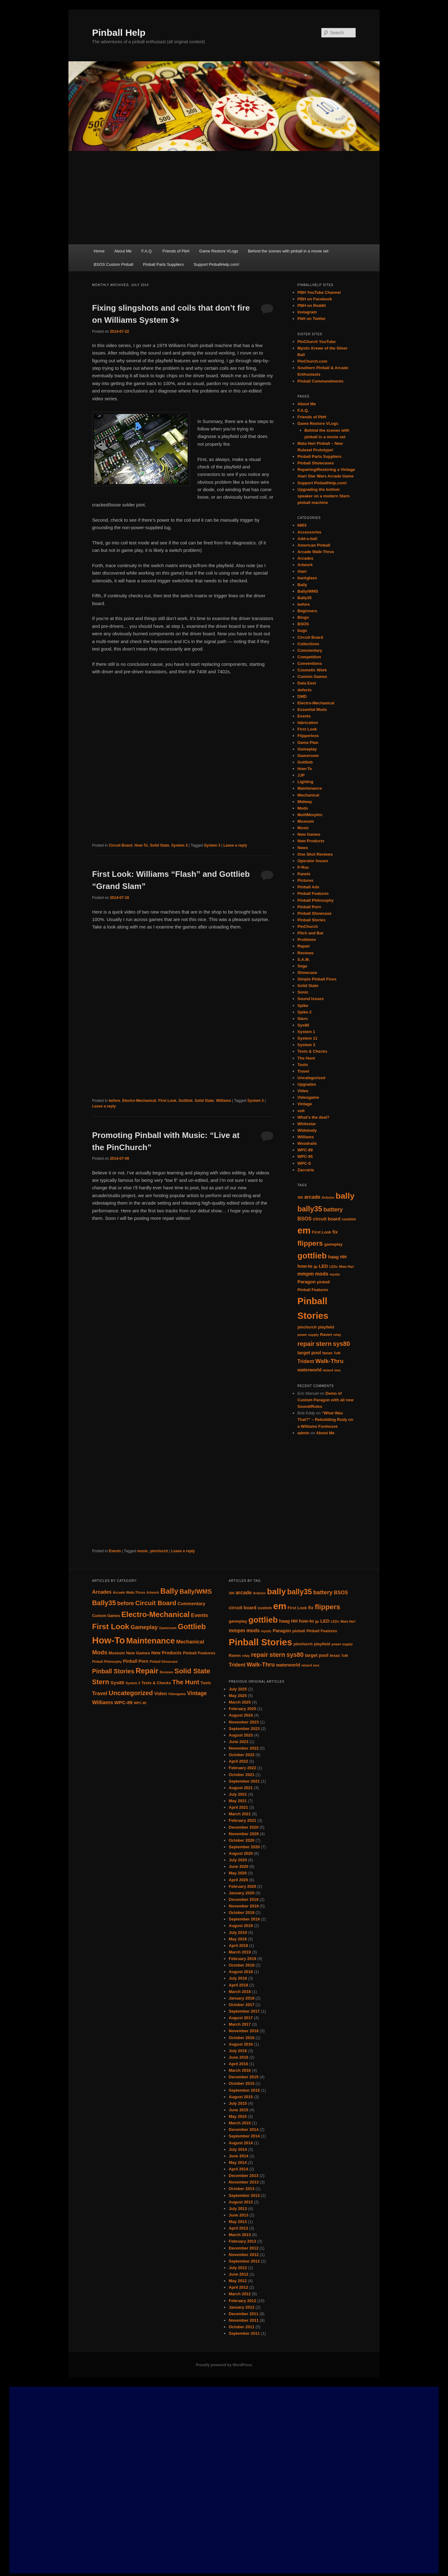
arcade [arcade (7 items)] (312, 1197)
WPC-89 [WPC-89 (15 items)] (123, 1702)
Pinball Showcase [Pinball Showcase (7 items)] (164, 1661)
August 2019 (241, 1925)
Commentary (309, 650)
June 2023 (238, 1741)
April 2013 (238, 2228)
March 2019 (240, 1952)
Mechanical (308, 795)
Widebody (307, 1130)
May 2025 (238, 1695)
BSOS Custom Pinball (113, 264)
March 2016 (240, 2070)
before (114, 1100)
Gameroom (308, 755)
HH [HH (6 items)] (343, 1256)
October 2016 (241, 2037)
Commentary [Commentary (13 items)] (191, 1603)
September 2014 (244, 2136)
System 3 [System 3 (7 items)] (133, 1683)
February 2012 (242, 2300)
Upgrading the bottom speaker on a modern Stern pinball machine (323, 496)
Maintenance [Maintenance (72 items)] (150, 1640)
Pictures (305, 880)
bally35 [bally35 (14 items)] (309, 1209)
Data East (306, 683)
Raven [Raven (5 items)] (326, 1334)
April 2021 (238, 1807)
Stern (302, 1018)
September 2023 (244, 1728)
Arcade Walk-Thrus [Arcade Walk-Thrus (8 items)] (129, 1592)
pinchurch (159, 1551)
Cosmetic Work (312, 670)
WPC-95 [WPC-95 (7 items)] (140, 1703)
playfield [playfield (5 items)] (326, 1327)
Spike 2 (304, 1012)
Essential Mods (312, 709)
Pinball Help (119, 32)
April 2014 (238, 2169)
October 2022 (241, 1754)
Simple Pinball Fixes (317, 979)
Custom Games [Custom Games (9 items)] (106, 1616)
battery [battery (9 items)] (333, 1209)
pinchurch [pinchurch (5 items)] (307, 1327)
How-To (141, 845)
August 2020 (241, 1853)
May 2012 (238, 2280)
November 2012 (244, 2254)
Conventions (309, 663)
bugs (302, 630)
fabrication (307, 722)
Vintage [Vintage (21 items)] (197, 1693)
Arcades (305, 558)
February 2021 (242, 1820)
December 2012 (243, 2248)
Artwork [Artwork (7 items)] (153, 1592)
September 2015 (244, 2090)
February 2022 (242, 1767)
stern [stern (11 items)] (324, 1343)
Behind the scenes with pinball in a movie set (288, 251)
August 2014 (241, 2143)
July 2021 (238, 1794)
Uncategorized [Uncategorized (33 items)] (131, 1692)
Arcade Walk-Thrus (315, 551)
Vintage (304, 1104)
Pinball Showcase (314, 913)
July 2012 (238, 2267)
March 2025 (240, 1702)
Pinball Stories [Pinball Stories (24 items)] (260, 1642)
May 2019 (238, 1939)
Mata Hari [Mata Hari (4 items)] (346, 1266)
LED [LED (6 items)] (323, 1266)
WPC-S (304, 1163)
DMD (302, 696)
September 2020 (244, 1847)
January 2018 (241, 1998)
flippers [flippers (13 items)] (310, 1243)
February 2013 (242, 2241)
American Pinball (313, 545)
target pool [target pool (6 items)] (309, 1352)
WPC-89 (305, 1150)
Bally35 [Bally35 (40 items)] (104, 1603)
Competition (309, 657)
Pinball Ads (308, 887)
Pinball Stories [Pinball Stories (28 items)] (113, 1671)
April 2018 (238, 1985)
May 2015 (238, 2116)
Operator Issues (312, 860)
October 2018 (241, 1965)
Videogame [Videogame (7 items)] (177, 1694)
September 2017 (244, 2011)
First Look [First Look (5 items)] (321, 1232)
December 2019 (243, 1899)
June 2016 (238, 2057)
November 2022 (244, 1748)
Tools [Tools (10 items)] (206, 1683)
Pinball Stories (311, 920)
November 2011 (244, 2320)
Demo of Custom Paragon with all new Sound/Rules (325, 1400)
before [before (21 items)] (125, 1603)
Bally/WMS (307, 591)
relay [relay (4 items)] (337, 1335)
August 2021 (241, 1787)
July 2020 (238, 1860)
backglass (307, 578)
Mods (302, 808)
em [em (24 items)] (303, 1230)
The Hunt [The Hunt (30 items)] (185, 1682)
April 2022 (238, 1761)
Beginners (307, 611)
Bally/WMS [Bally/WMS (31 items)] (196, 1591)
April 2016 (238, 2063)
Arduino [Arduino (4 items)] (328, 1197)
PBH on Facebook (314, 299)
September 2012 (244, 2261)
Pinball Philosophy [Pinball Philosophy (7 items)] (107, 1661)
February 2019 (242, 1958)
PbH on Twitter (311, 318)
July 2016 (238, 2050)
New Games (308, 834)
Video (302, 1090)
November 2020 (244, 1833)
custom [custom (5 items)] (349, 1219)
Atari (302, 571)
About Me (123, 251)
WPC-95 (305, 1156)
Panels (303, 874)
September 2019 (244, 1919)
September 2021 (244, 1781)
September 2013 (244, 2195)
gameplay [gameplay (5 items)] (333, 1244)
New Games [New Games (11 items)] (138, 1653)
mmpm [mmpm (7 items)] (305, 1273)
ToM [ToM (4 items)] (337, 1353)
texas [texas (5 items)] (327, 1353)
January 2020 (241, 1893)
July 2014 (238, 2149)
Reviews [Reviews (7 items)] (166, 1672)
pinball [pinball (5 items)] (323, 1282)
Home (99, 251)
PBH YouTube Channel (319, 292)
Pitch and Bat (310, 933)
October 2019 (241, 1912)
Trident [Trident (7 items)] (305, 1361)
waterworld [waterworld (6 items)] (309, 1369)
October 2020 (241, 1840)
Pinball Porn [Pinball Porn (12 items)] (136, 1661)
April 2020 (238, 1880)
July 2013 (238, 2208)
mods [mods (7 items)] (322, 1273)
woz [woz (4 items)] (337, 1370)
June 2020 (238, 1866)
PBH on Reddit (311, 305)
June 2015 (238, 2110)
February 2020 (242, 1886)
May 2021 (238, 1800)
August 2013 (241, 2202)
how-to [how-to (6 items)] (304, 1266)
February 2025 (242, 1708)
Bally (302, 584)
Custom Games (312, 676)
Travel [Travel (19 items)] (99, 1693)
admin (303, 1433)
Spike (302, 1005)
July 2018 (238, 1978)
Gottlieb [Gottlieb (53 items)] (192, 1626)
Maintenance (309, 788)
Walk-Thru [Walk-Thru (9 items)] (329, 1361)
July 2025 (238, 1689)
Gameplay (307, 749)
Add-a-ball (307, 538)
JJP (301, 775)
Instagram (307, 312)
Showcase (307, 972)
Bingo (303, 617)
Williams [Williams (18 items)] (102, 1702)
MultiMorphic (310, 814)
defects (304, 690)
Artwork (305, 564)
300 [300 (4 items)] (300, 1197)
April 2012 (238, 2287)
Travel (303, 1071)
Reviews (305, 953)
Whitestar (306, 1123)
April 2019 (238, 1945)
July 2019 (238, 1932)
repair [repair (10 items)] (306, 1343)
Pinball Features (313, 893)
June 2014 (238, 2156)
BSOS (303, 624)
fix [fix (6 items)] (335, 1231)
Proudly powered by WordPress (224, 2365)
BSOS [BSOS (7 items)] (304, 1218)
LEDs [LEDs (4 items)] (333, 1266)
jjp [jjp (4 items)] (315, 1266)
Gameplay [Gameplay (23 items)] (144, 1627)
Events (115, 1551)
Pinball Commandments (320, 381)
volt (301, 1110)
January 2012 (241, 2307)
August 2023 (241, 1735)
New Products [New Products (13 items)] (166, 1652)
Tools (302, 1064)
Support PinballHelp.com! (216, 264)
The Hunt (306, 1058)
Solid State (159, 845)
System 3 (179, 845)
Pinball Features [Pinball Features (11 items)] (199, 1653)
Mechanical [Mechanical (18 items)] (190, 1642)
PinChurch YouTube (316, 341)
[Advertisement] (224, 197)
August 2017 (241, 2017)
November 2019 (244, 1906)
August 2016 (241, 2044)
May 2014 (238, 2162)
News (302, 847)
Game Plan (307, 742)
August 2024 (241, 1715)
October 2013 (241, 2188)
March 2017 (240, 2024)
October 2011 (241, 2327)
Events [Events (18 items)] (199, 1615)
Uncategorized (311, 1077)
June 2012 (238, 2274)
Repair (303, 946)
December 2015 (243, 2077)
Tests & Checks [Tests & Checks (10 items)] (156, 1683)
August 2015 (241, 2096)
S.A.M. (303, 959)
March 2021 (240, 1814)
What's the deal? (313, 1117)
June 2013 (238, 2215)
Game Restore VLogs (218, 251)
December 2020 (243, 1827)
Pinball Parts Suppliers (163, 264)
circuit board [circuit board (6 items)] (327, 1218)
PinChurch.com (312, 361)
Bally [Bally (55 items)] (169, 1591)
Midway (304, 801)
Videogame (308, 1097)
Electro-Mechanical (139, 1100)
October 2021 (241, 1774)
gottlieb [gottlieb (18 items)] (312, 1255)
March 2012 (240, 2294)
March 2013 (240, 2234)
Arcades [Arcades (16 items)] (102, 1592)
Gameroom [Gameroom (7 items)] (167, 1628)
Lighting (305, 781)
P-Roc (303, 867)
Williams (223, 1100)
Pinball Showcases (315, 463)
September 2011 (244, 2333)
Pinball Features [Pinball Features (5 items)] (312, 1289)
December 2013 (243, 2175)
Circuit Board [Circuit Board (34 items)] (155, 1602)
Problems (306, 939)
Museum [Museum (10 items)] (117, 1653)
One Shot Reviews (315, 854)
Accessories (309, 532)
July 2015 (238, 2103)
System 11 (307, 1038)
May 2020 (238, 1873)
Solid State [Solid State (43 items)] (192, 1671)
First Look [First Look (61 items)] (110, 1626)
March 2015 (240, 2123)
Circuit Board (120, 845)
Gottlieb (185, 1100)
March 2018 (240, 1991)
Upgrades (306, 1084)
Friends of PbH (175, 251)
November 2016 (244, 2030)
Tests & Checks (312, 1051)
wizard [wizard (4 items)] (328, 1370)
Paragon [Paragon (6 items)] (306, 1281)
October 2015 (241, 2083)
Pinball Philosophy (315, 900)
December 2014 (243, 2129)
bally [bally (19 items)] (345, 1196)
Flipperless (308, 735)
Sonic (302, 992)
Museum (305, 821)
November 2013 (244, 2182)
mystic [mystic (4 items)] (334, 1274)
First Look (167, 1100)
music (142, 1551)
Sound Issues (310, 998)
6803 (301, 525)
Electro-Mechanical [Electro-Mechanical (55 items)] (155, 1614)
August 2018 (241, 1971)
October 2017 (241, 2004)
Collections (308, 644)
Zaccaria (305, 1170)
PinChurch (307, 926)
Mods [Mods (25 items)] (99, 1652)
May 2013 (238, 2221)
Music (303, 827)
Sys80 (303, 1025)
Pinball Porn (309, 907)
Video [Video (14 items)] (160, 1693)
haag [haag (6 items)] (333, 1256)
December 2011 (243, 2313)
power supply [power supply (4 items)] (308, 1335)
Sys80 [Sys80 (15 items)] (117, 1682)
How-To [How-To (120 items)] (108, 1640)
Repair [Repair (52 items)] (147, 1671)
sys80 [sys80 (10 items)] (341, 1343)
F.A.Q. (147, 251)
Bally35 (304, 597)
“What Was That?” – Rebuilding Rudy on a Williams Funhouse (325, 1419)
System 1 (306, 1031)
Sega (302, 966)
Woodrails (307, 1143)
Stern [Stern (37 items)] (100, 1682)
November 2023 (244, 1722)
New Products (310, 841)
